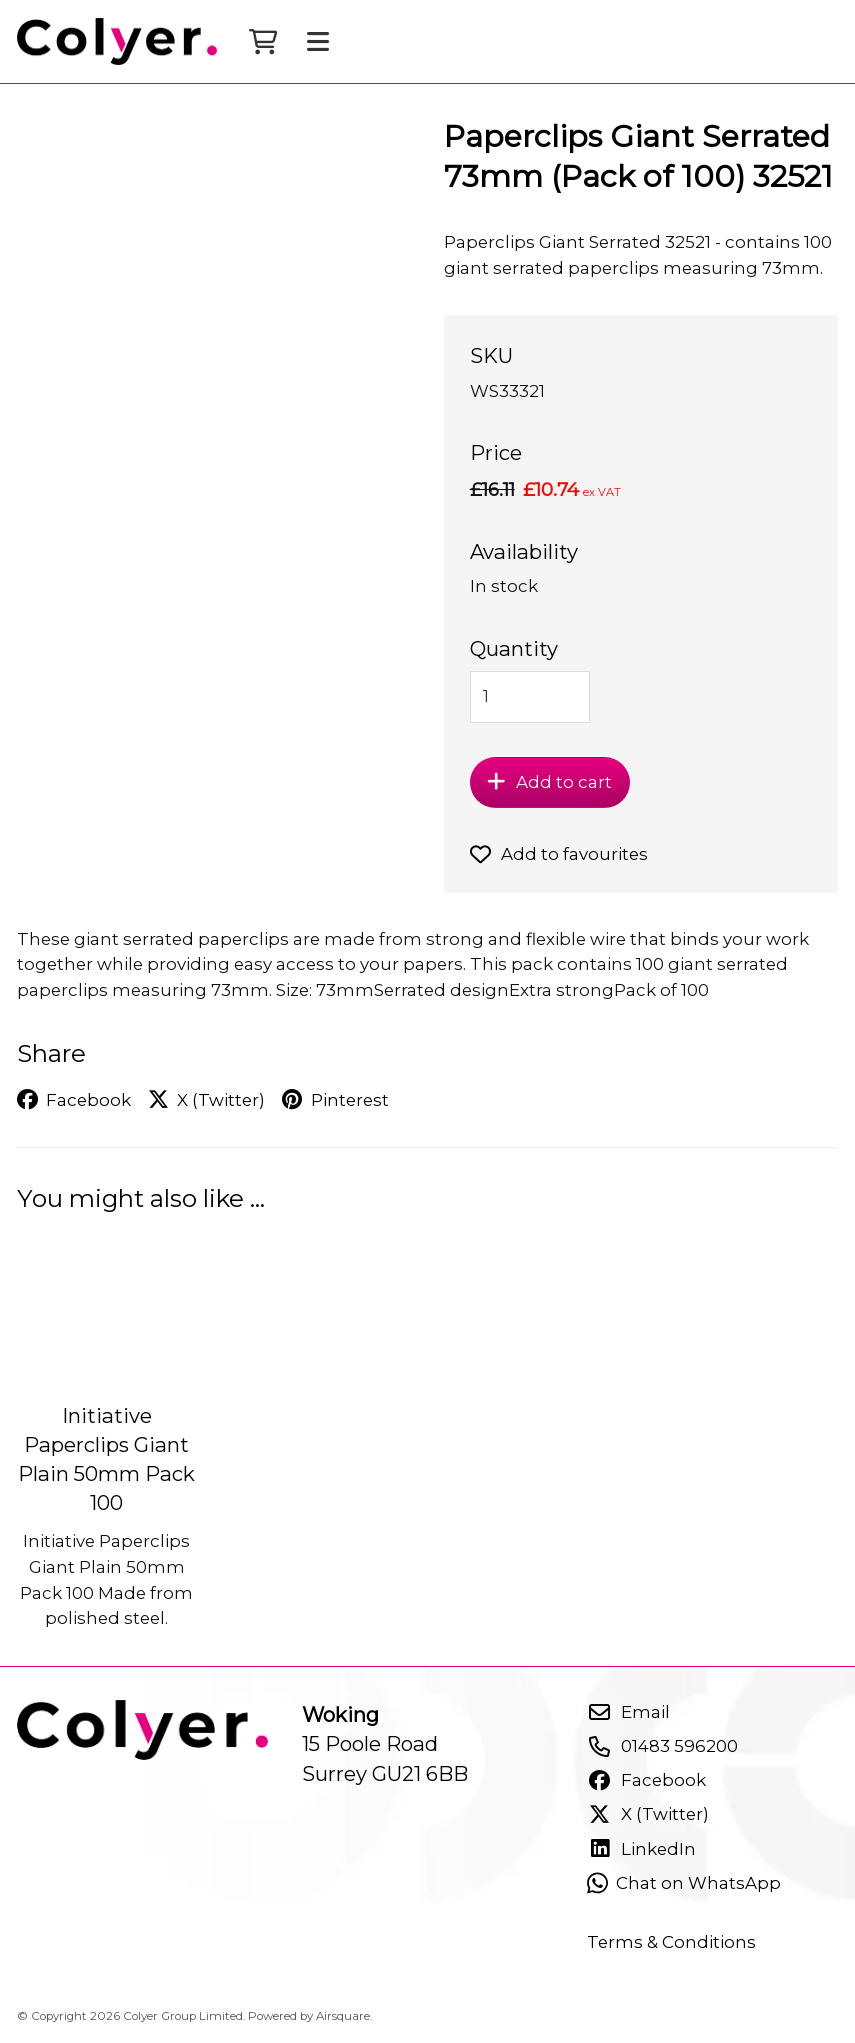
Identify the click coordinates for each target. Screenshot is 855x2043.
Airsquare (343, 2016)
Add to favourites (559, 854)
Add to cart (549, 782)
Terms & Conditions (671, 1942)
